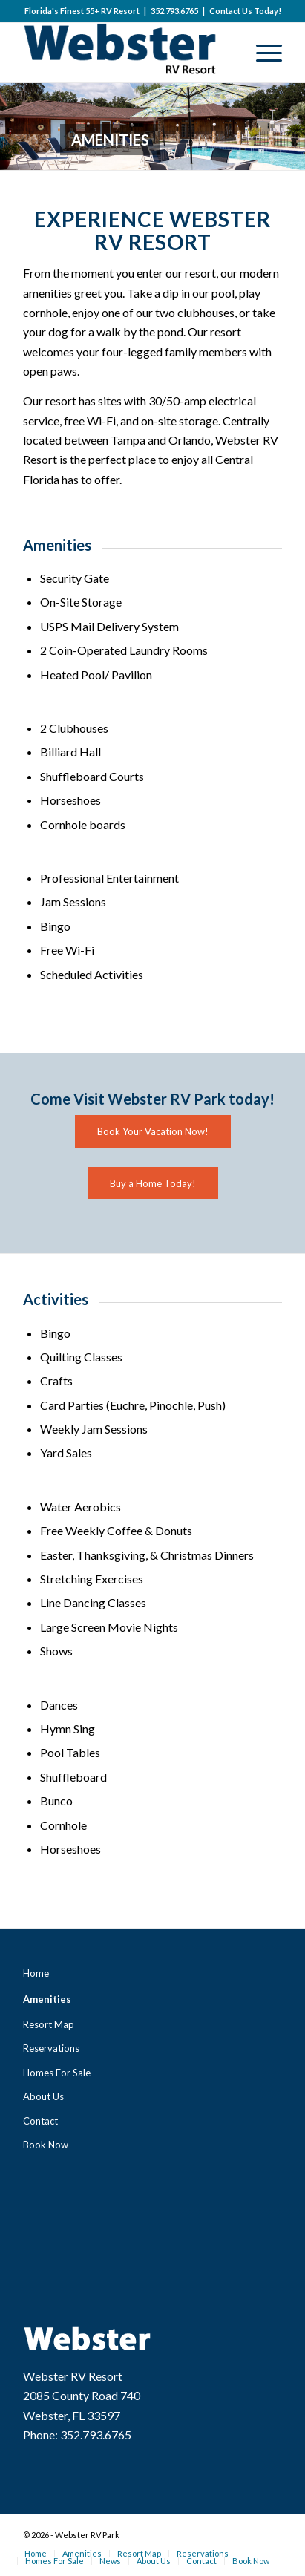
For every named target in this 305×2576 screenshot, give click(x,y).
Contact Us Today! (245, 11)
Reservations (51, 2048)
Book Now (45, 2145)
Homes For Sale (57, 2073)
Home (36, 1973)
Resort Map (48, 2024)
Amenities (47, 1999)
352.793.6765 (174, 11)
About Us (43, 2096)
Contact (40, 2121)
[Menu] (261, 52)
